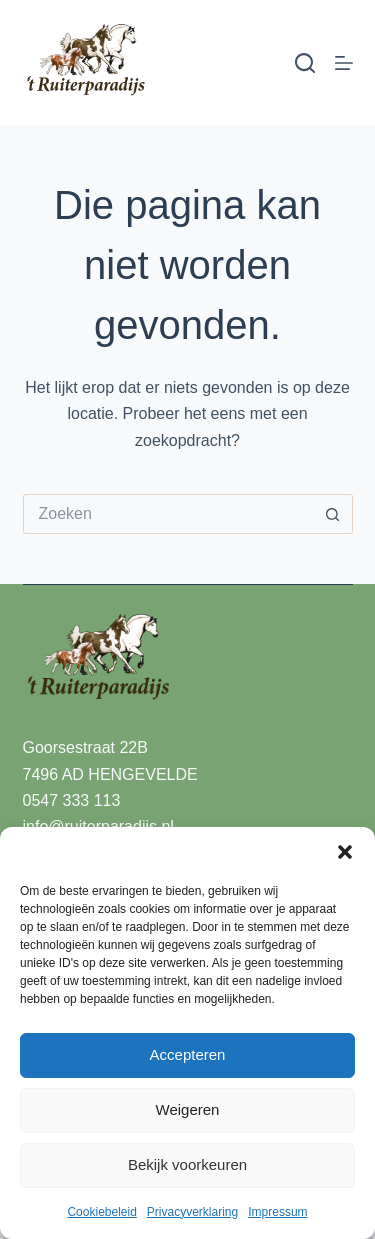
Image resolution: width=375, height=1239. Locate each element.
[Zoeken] (305, 63)
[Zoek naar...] (168, 514)
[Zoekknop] (333, 514)
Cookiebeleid (101, 1212)
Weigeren (188, 1109)
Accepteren (188, 1054)
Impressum (277, 1212)
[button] (345, 852)
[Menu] (344, 63)
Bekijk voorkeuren (187, 1164)
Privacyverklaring (192, 1212)
